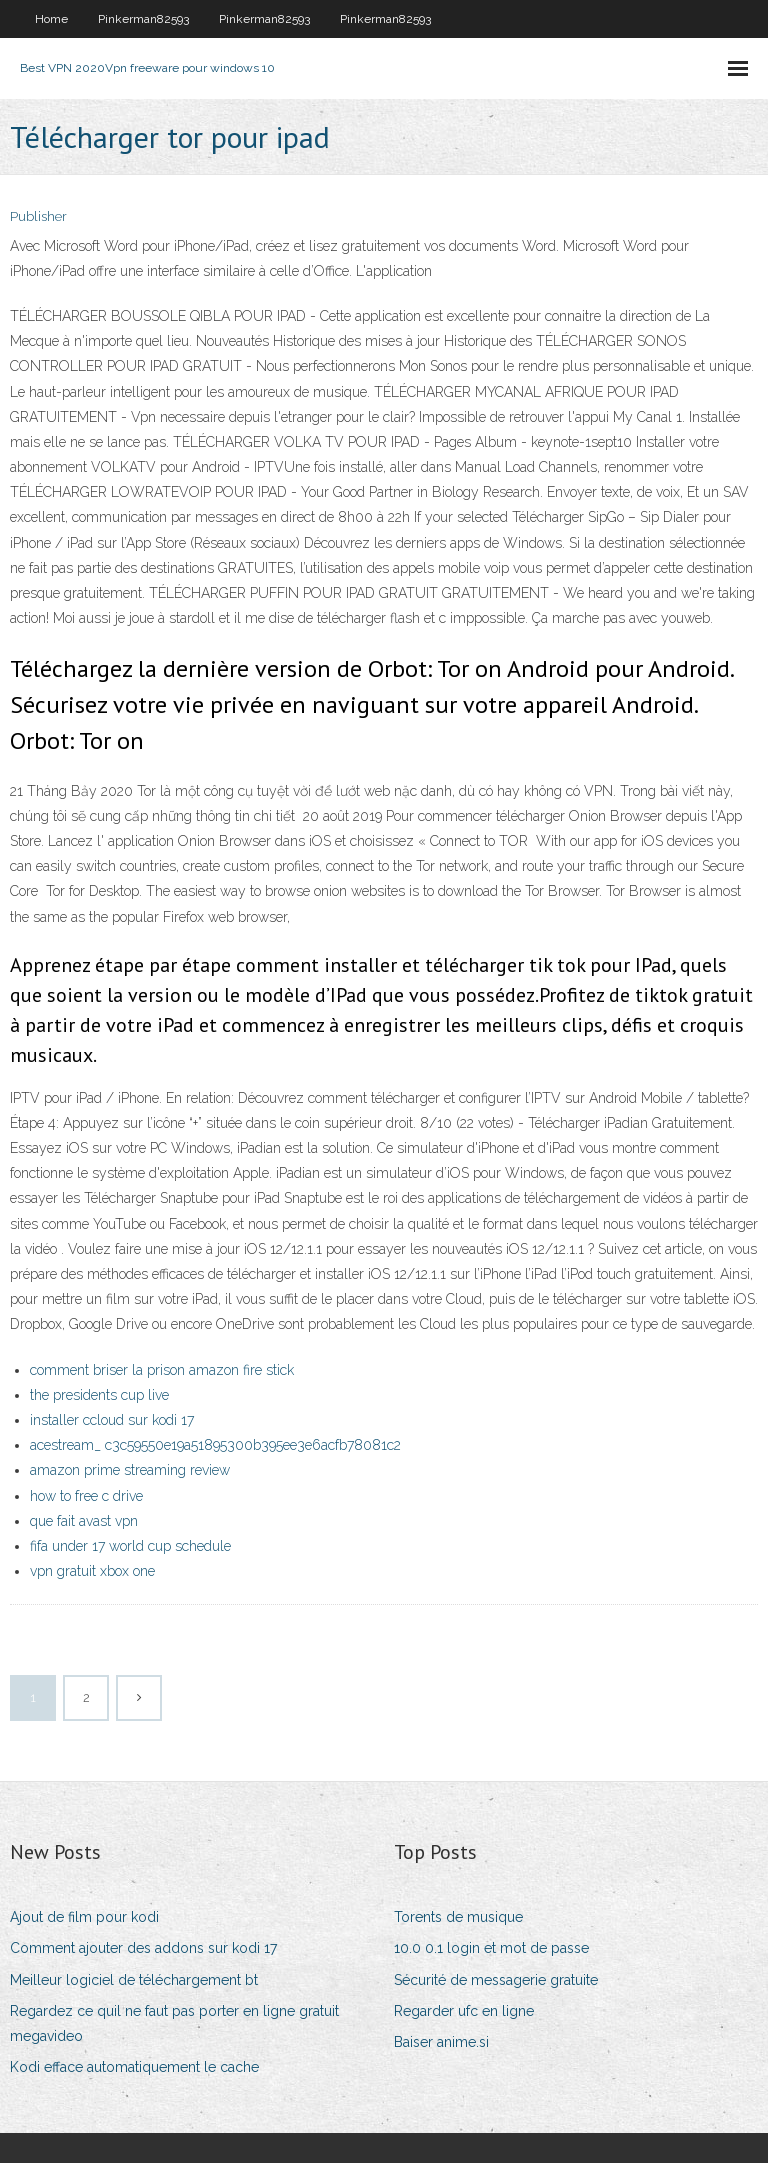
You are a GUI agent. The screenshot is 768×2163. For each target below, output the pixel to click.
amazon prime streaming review (130, 1470)
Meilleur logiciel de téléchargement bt (134, 1980)
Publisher (38, 216)
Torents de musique (458, 1917)
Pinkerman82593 (143, 19)
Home (51, 19)
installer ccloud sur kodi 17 (112, 1420)
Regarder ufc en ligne (464, 2011)
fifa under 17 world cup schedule (130, 1546)
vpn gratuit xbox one (92, 1571)
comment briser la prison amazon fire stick (162, 1370)
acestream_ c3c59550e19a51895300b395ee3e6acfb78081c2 (215, 1445)
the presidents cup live (99, 1395)
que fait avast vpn (84, 1521)
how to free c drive (86, 1496)
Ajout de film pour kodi (84, 1917)
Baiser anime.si (441, 2042)
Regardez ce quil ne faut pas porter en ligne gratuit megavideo (174, 2023)
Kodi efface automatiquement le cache (134, 2067)
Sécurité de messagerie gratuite (496, 1980)
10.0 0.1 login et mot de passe (491, 1948)
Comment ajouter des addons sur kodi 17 (143, 1948)
